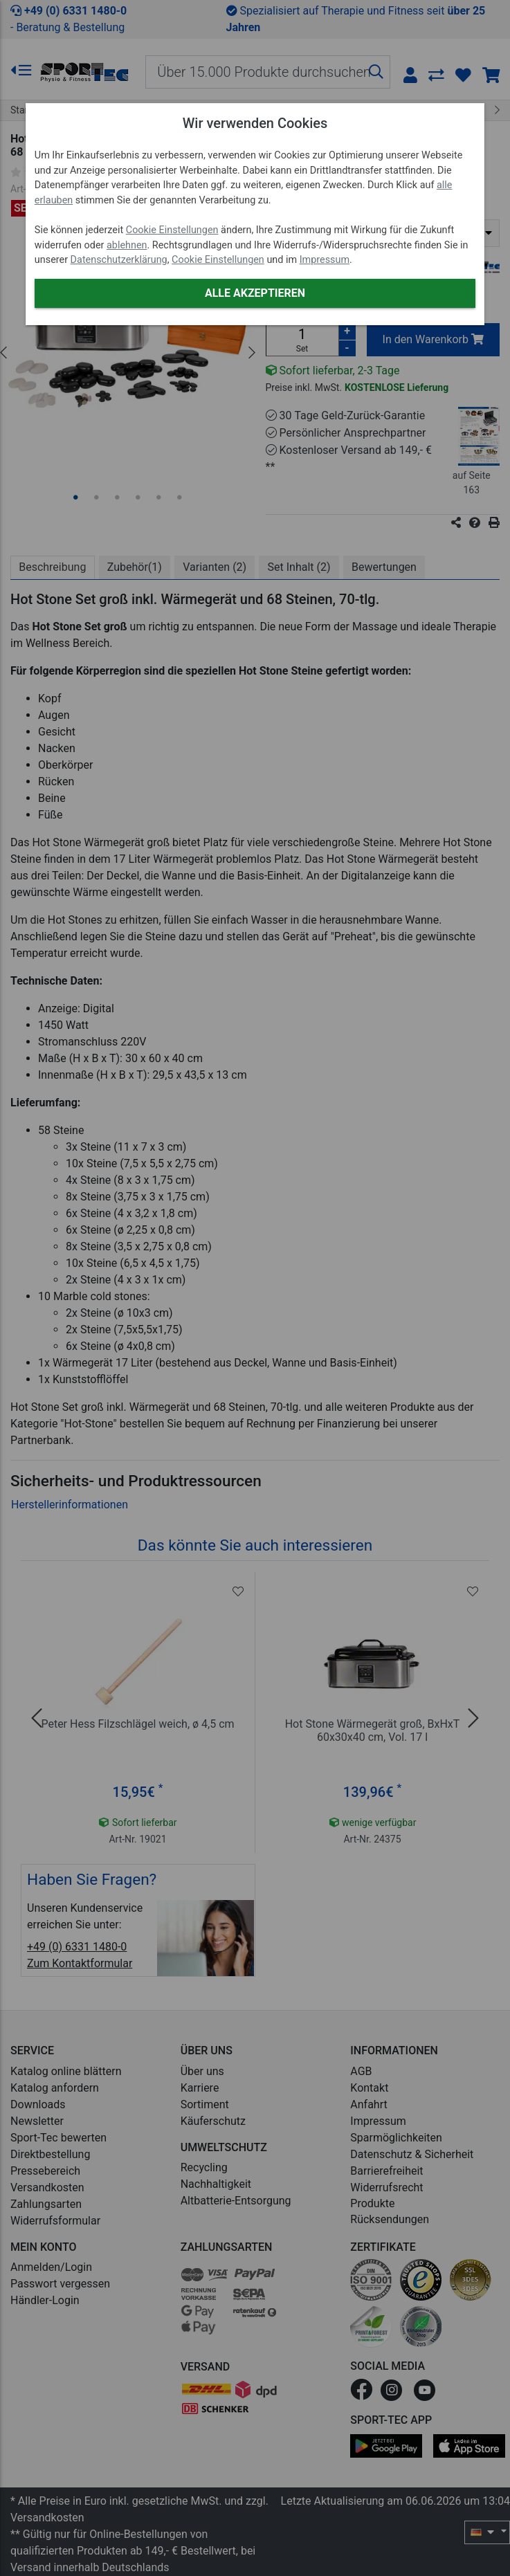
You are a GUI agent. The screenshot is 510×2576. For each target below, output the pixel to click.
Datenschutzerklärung (119, 260)
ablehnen (127, 245)
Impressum (324, 260)
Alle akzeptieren (255, 293)
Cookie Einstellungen (172, 230)
